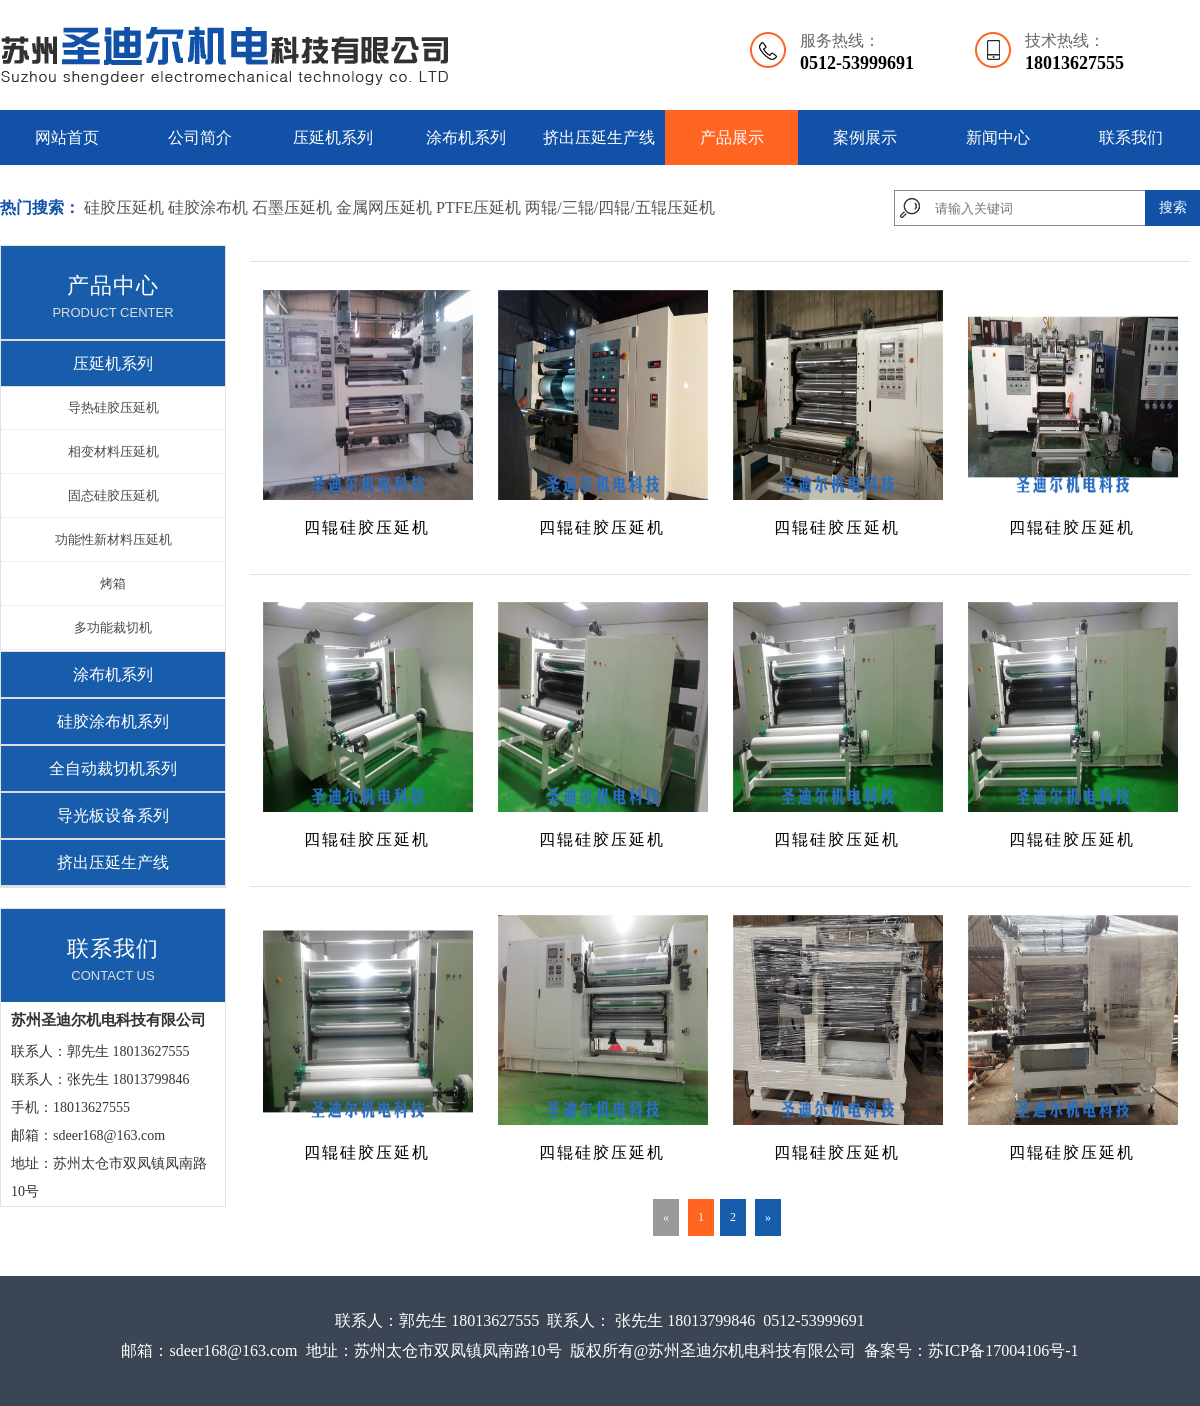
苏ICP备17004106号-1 (1003, 1350)
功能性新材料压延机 (113, 539)
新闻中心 (998, 137)
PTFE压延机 (478, 207)
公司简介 (200, 137)
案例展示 (865, 137)
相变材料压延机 (113, 451)
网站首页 (67, 137)
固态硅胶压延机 (113, 495)
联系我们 (1131, 137)
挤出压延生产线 (599, 137)
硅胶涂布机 (208, 207)
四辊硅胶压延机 (367, 527)
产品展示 (732, 137)
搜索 (1173, 207)
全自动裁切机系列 (113, 768)
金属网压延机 (386, 207)
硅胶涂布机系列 (113, 721)
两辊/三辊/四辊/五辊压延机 (619, 207)
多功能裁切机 (113, 627)
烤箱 (113, 583)
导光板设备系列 (113, 815)
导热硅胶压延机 (113, 407)
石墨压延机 (292, 207)
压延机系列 (333, 137)
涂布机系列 (466, 137)
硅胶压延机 (124, 207)
